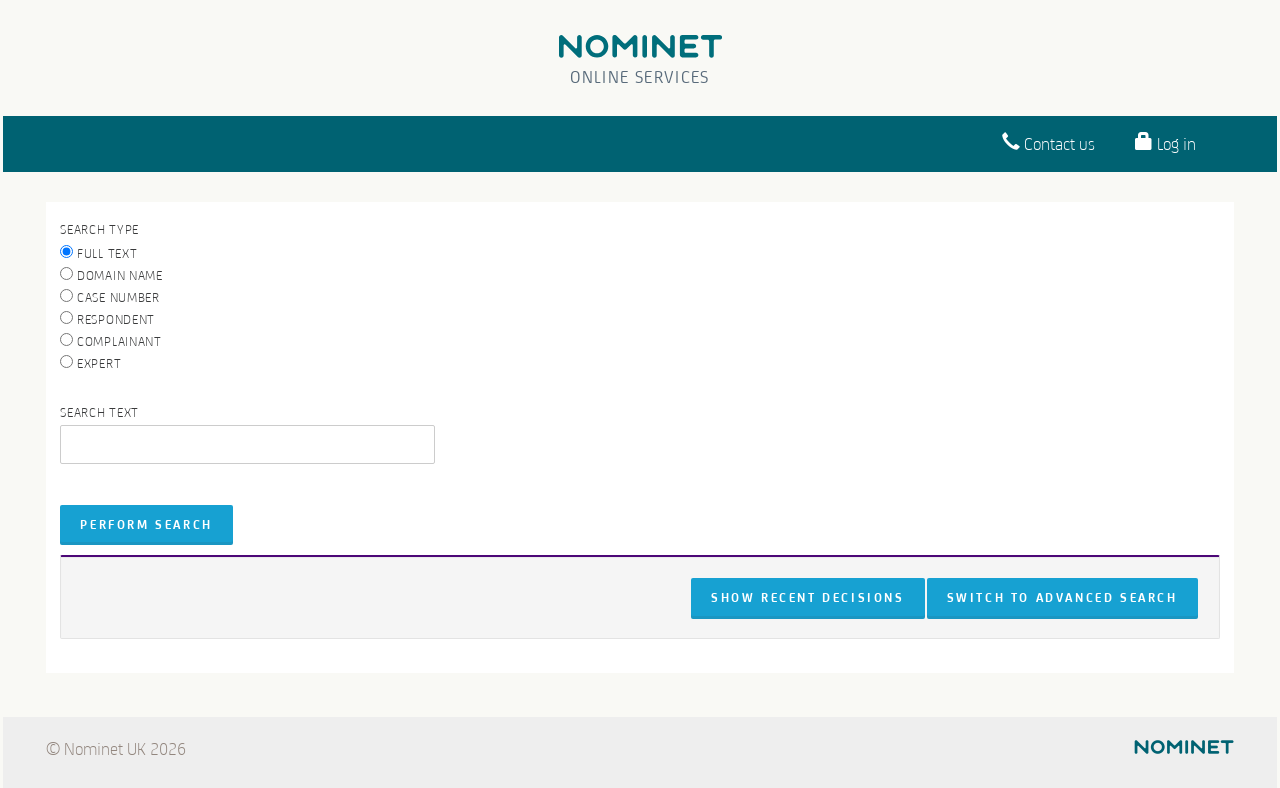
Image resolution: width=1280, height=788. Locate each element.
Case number (109, 297)
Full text (98, 253)
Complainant (110, 341)
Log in (1165, 142)
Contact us (1048, 142)
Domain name (111, 275)
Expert (90, 363)
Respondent (107, 319)
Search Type (99, 229)
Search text (99, 412)
